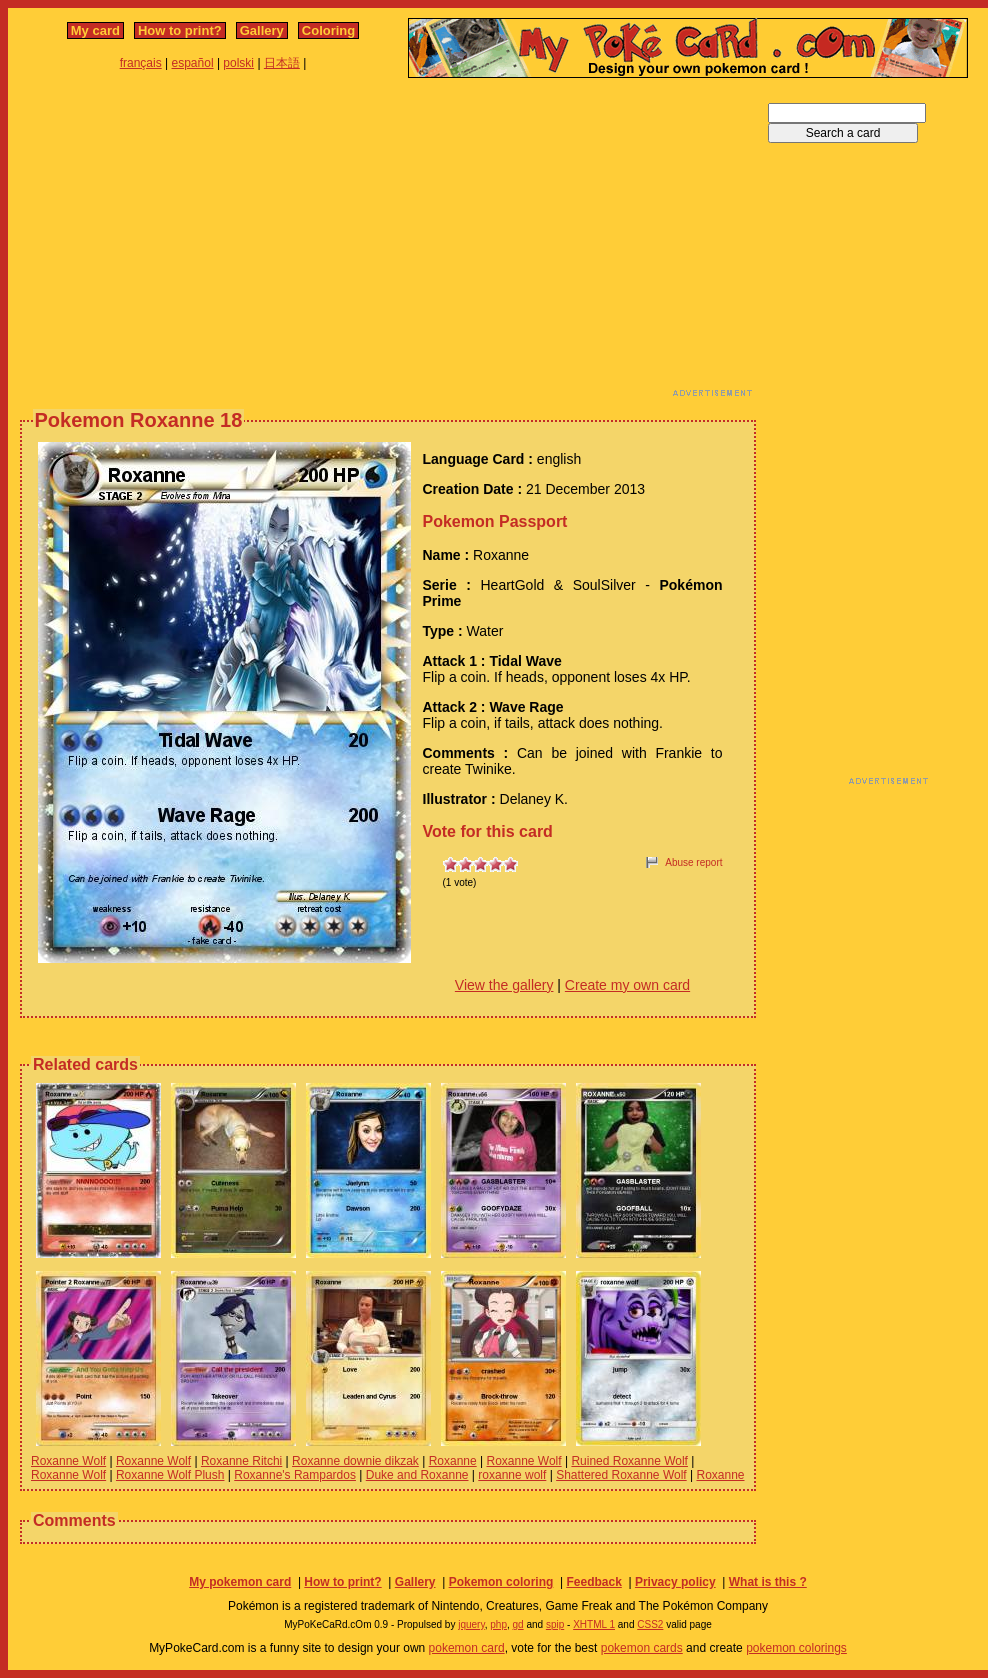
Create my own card (627, 985)
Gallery (262, 30)
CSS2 (650, 1624)
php (498, 1624)
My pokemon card (240, 1582)
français (141, 63)
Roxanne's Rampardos (295, 1475)
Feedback (593, 1582)
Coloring (328, 30)
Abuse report (693, 862)
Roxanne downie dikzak (355, 1461)
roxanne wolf (512, 1475)
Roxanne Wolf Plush (170, 1475)
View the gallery (504, 985)
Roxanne (453, 1461)
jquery (471, 1624)
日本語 (282, 63)
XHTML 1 (594, 1624)
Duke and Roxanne (417, 1475)
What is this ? (768, 1582)
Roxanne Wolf (68, 1461)
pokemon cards (642, 1648)
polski (238, 63)
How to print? (180, 30)
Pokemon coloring (501, 1582)
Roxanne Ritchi (241, 1461)
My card (95, 30)
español (193, 63)
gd (518, 1624)
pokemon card (467, 1648)
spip (555, 1624)
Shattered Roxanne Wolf (621, 1475)
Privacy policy (675, 1582)
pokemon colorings (796, 1648)
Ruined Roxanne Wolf (629, 1461)
